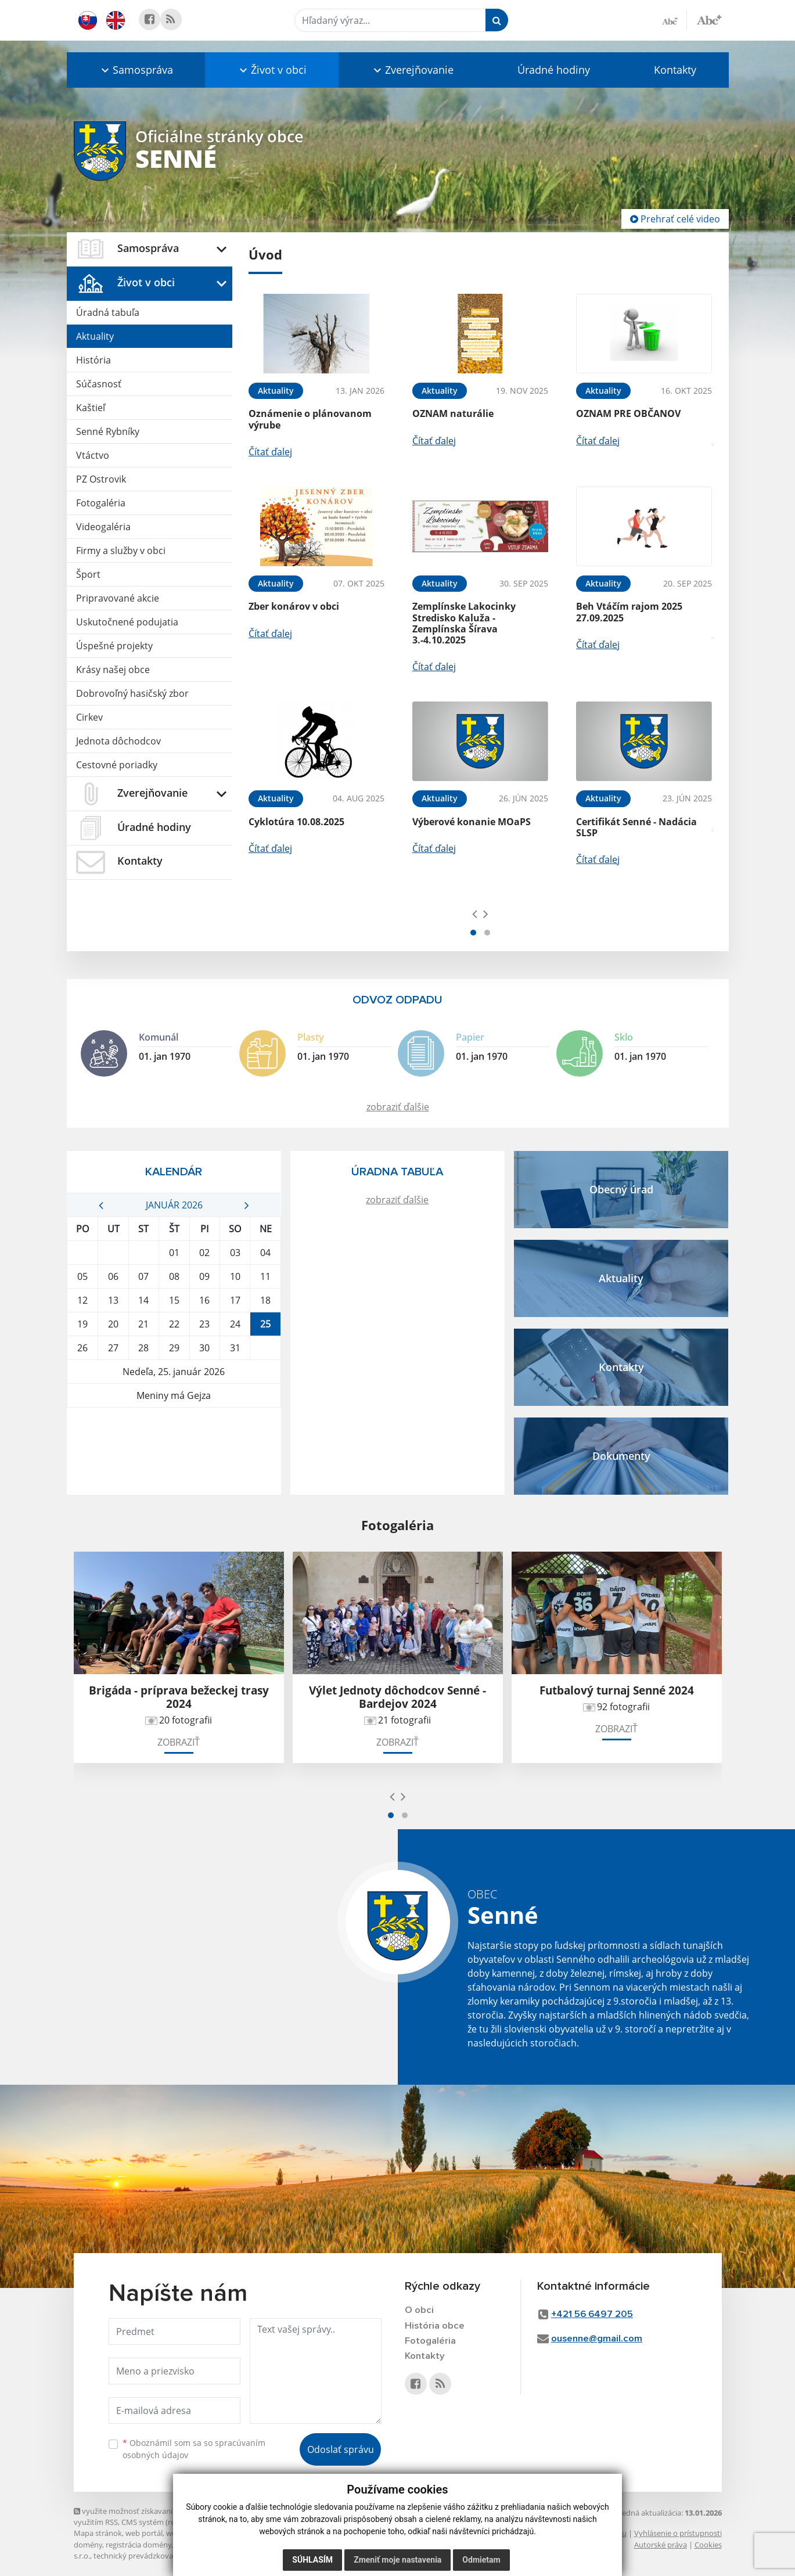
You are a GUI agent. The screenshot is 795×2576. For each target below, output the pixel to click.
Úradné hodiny (553, 70)
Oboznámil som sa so (194, 2448)
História (93, 360)
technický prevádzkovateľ (137, 2555)
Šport (88, 574)
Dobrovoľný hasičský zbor (132, 693)
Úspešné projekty (114, 645)
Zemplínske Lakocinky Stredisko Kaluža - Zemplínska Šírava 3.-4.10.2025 (464, 623)
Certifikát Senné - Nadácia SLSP (636, 827)
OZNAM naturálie (453, 413)
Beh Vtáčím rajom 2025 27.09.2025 (629, 612)
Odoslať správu (340, 2449)
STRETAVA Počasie (174, 1451)
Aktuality (95, 336)
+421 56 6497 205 (592, 2314)
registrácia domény (138, 2544)
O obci (419, 2310)
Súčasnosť (98, 383)
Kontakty (675, 70)
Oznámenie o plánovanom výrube (310, 419)
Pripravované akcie (117, 598)
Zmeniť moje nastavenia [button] (397, 2559)
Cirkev (89, 717)
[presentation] (474, 913)
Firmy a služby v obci (121, 550)
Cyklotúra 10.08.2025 (296, 821)
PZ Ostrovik (101, 479)
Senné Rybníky (107, 431)
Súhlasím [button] (312, 2559)
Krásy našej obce (113, 669)
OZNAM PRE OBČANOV (628, 413)
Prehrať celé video (675, 219)
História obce (435, 2326)
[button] (136, 70)
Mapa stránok (98, 2533)
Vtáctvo (92, 455)
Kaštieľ (90, 407)
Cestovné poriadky (116, 764)
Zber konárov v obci (294, 606)
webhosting (186, 2533)
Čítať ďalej (270, 451)
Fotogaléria (100, 503)
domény (88, 2544)
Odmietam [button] (481, 2559)
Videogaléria (103, 526)
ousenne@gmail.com (596, 2339)
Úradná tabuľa (107, 312)
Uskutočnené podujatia (127, 622)
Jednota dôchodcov (118, 741)
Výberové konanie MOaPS (471, 821)
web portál (144, 2533)
